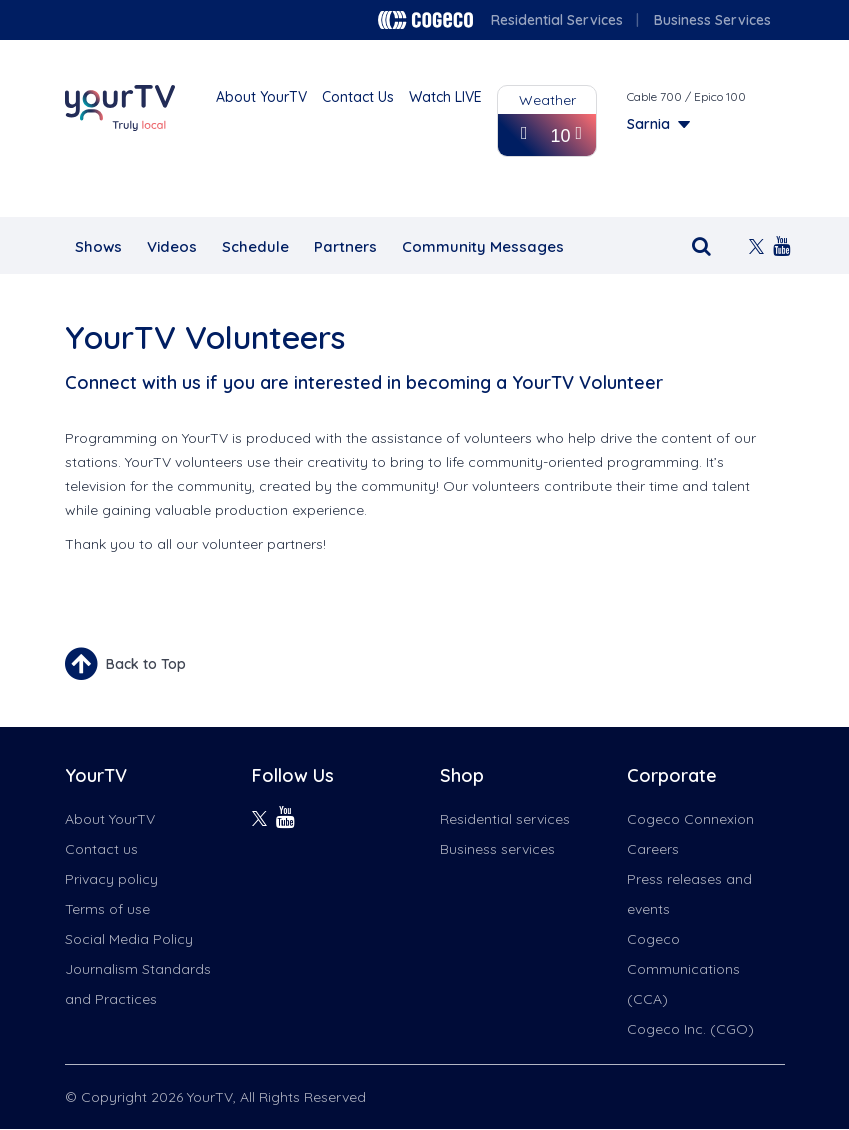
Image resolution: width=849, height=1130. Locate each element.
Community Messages (483, 246)
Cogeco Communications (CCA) (683, 969)
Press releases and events (689, 894)
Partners (345, 246)
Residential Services (557, 20)
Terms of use (107, 909)
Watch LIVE (445, 97)
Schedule (255, 246)
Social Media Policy (129, 939)
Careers (653, 849)
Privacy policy (111, 879)
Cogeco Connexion (690, 819)
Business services (497, 849)
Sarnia (648, 124)
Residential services (505, 819)
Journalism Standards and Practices (138, 984)
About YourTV (261, 97)
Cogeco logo (425, 20)
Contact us (101, 849)
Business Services (712, 20)
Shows (98, 246)
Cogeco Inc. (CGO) (690, 1029)
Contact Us (358, 97)
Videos (172, 246)
